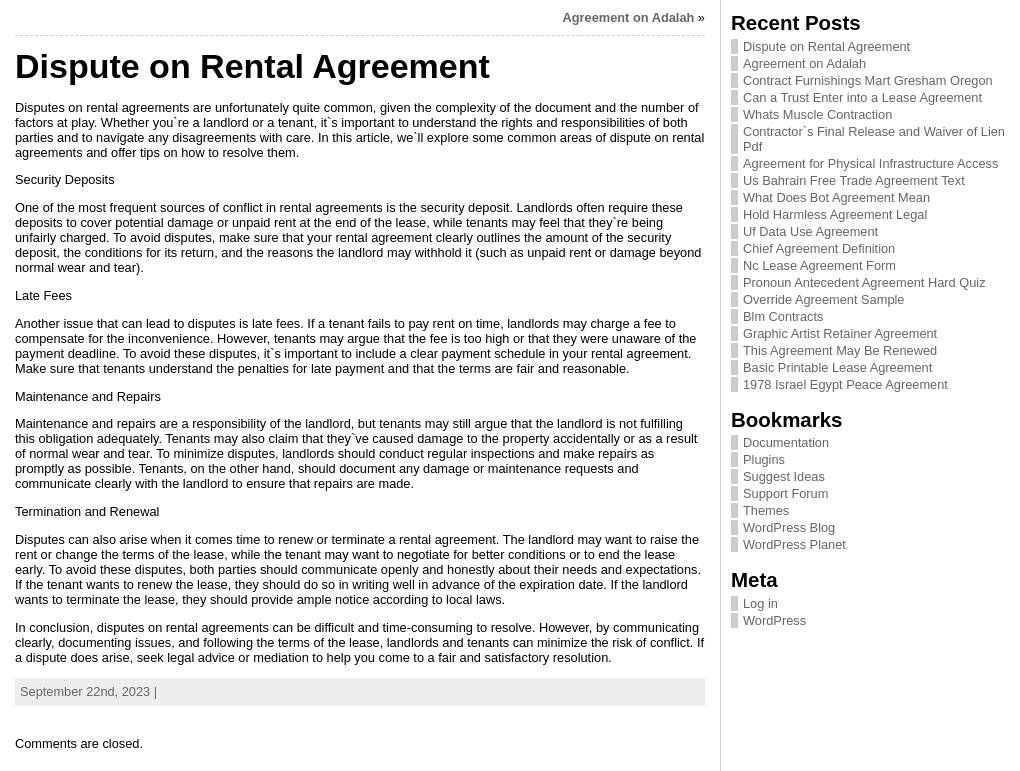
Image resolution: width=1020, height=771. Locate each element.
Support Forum (785, 493)
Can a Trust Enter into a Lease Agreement (862, 97)
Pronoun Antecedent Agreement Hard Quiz (864, 282)
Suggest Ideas (784, 476)
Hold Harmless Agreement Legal (835, 214)
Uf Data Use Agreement (810, 231)
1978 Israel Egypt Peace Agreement (845, 384)
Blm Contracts (783, 316)
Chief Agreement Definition (819, 248)
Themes (766, 510)
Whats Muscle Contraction (817, 114)
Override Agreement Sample (823, 299)
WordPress (774, 620)
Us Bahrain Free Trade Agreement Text (854, 180)
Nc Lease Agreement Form (819, 265)
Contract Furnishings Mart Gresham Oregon (868, 80)
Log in (760, 603)
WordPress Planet (794, 544)
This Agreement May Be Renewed (840, 350)
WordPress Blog (789, 527)
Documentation (786, 442)
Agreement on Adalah (629, 17)
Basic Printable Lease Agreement (837, 367)
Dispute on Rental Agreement (826, 46)
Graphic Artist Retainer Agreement (840, 333)
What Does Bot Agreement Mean (836, 197)
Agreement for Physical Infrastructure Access (870, 163)
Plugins (764, 459)
